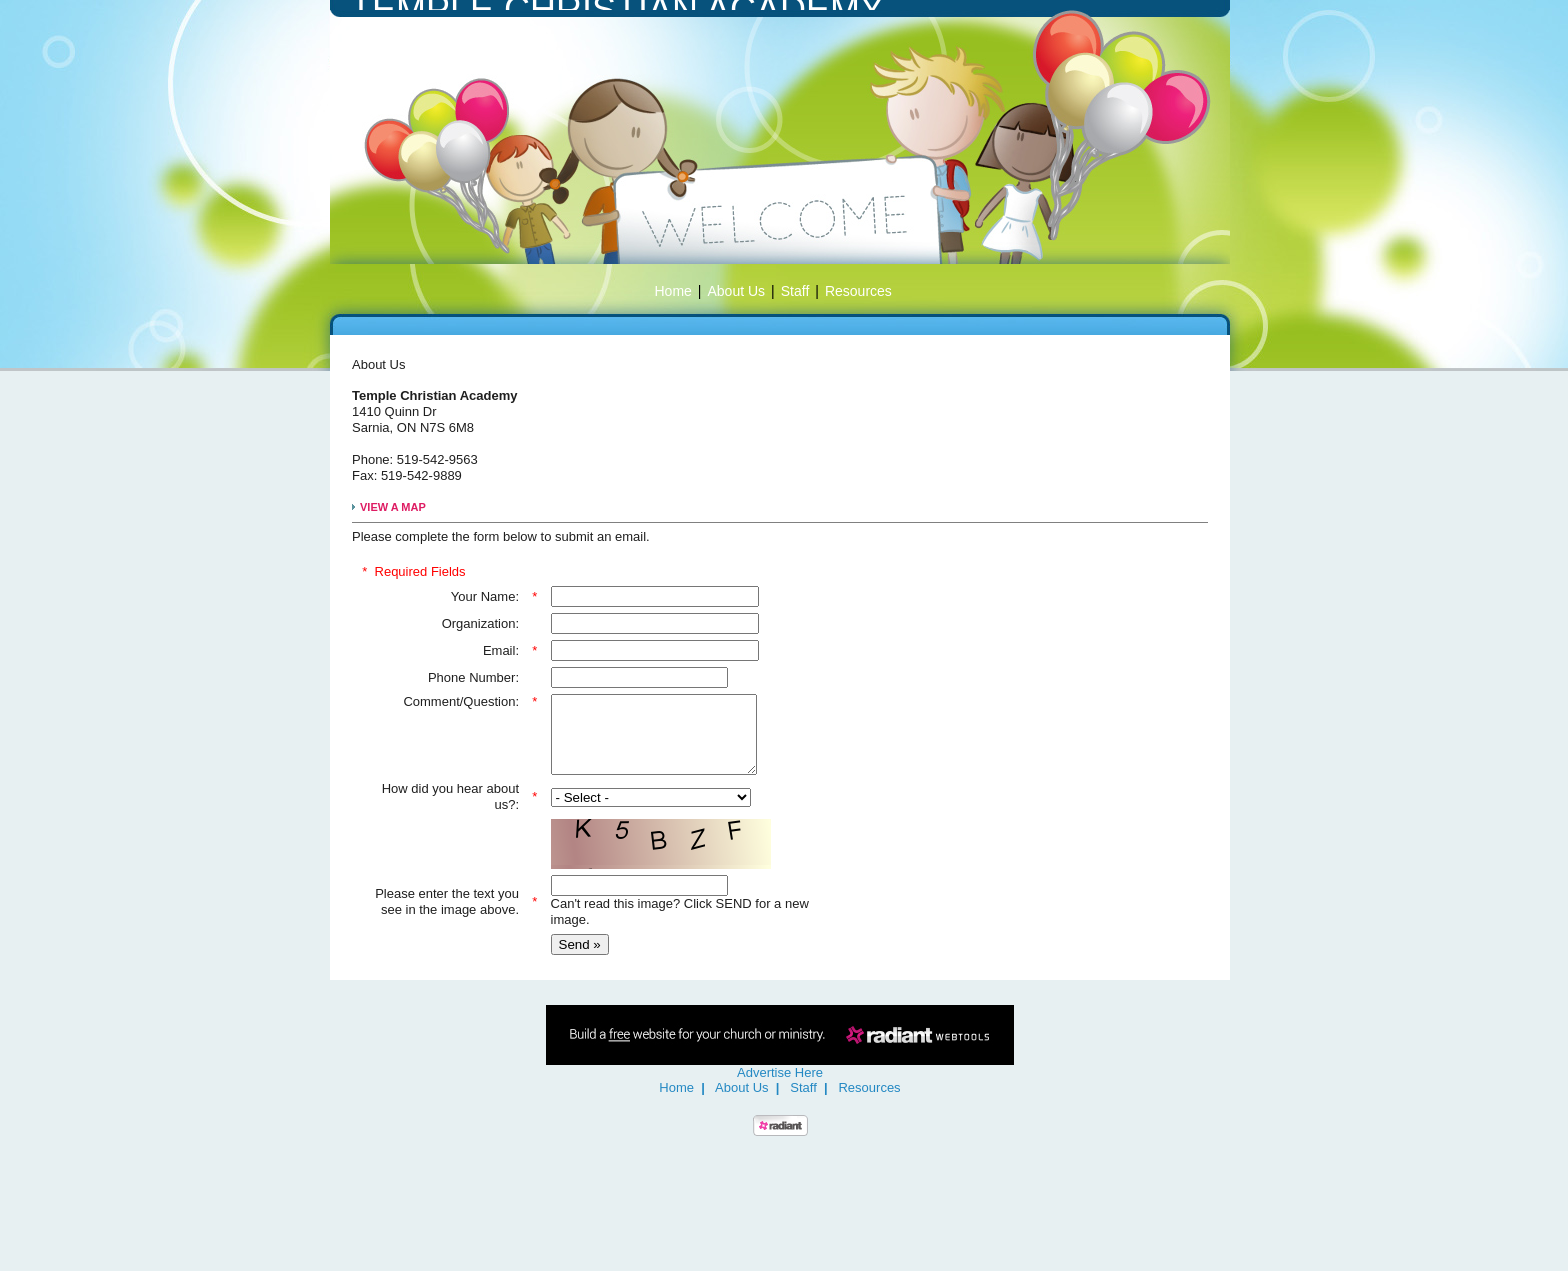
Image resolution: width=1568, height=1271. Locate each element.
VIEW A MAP (393, 507)
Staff (795, 291)
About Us (737, 291)
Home (673, 291)
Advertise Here (780, 1087)
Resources (858, 291)
